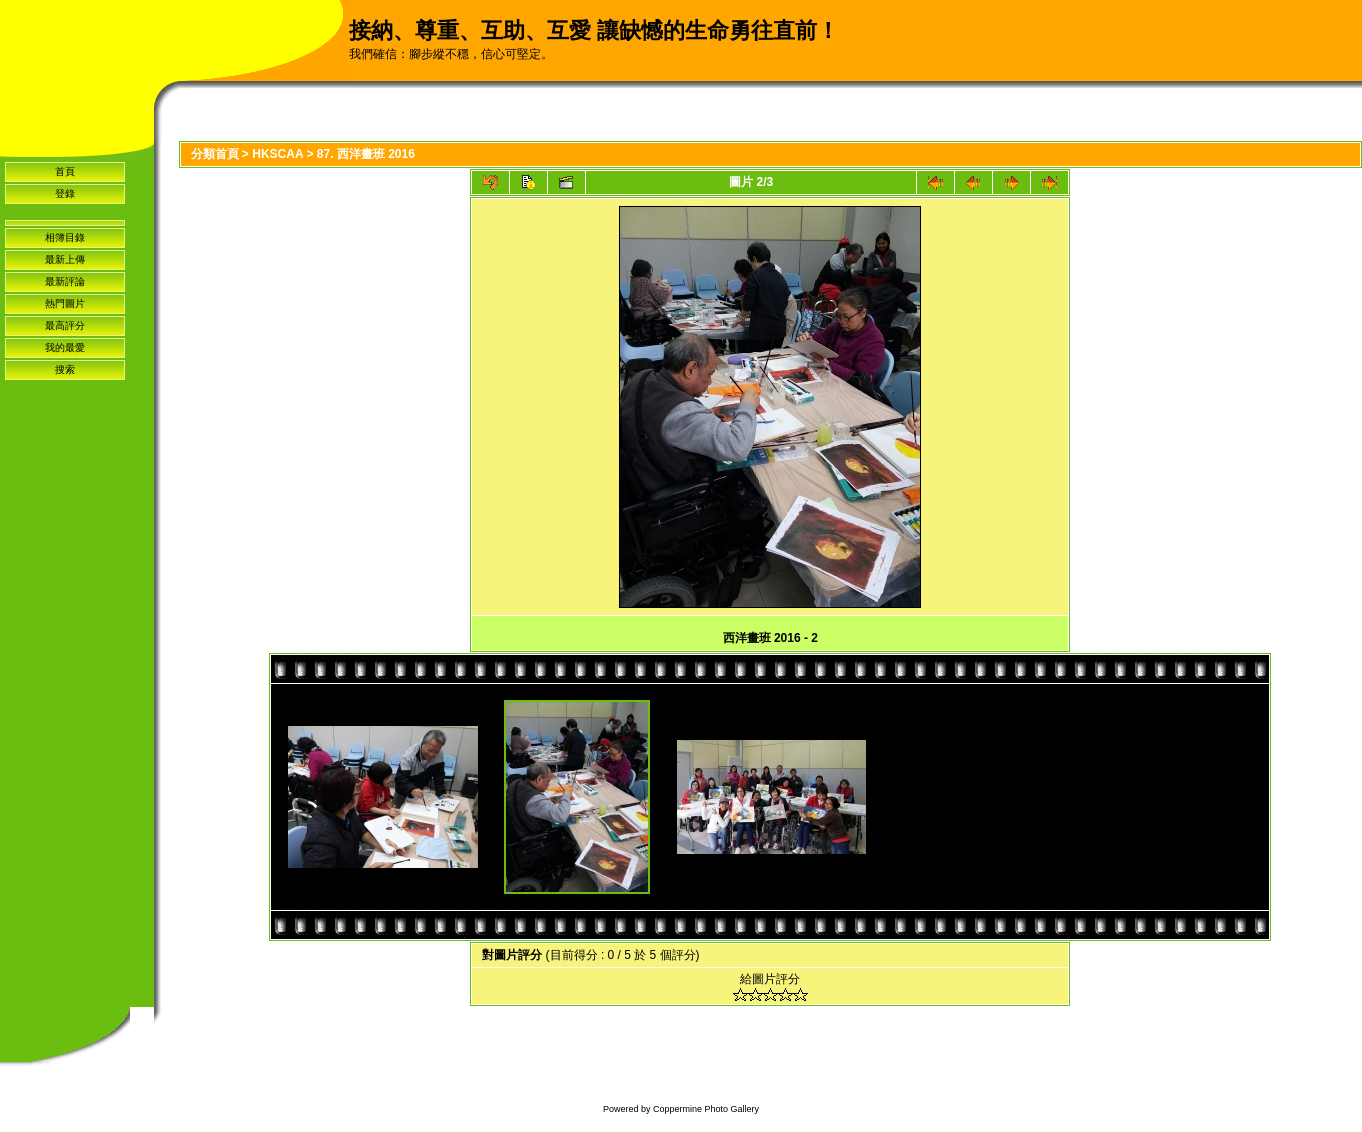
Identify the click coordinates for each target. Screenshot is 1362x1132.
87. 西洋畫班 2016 (366, 154)
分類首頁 (215, 154)
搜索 (65, 369)
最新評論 (65, 281)
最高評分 (65, 325)
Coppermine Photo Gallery (706, 1109)
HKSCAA (277, 154)
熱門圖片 (65, 303)
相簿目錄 (65, 237)
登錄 (65, 193)
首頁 (65, 171)
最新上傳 (65, 259)
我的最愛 (65, 347)
